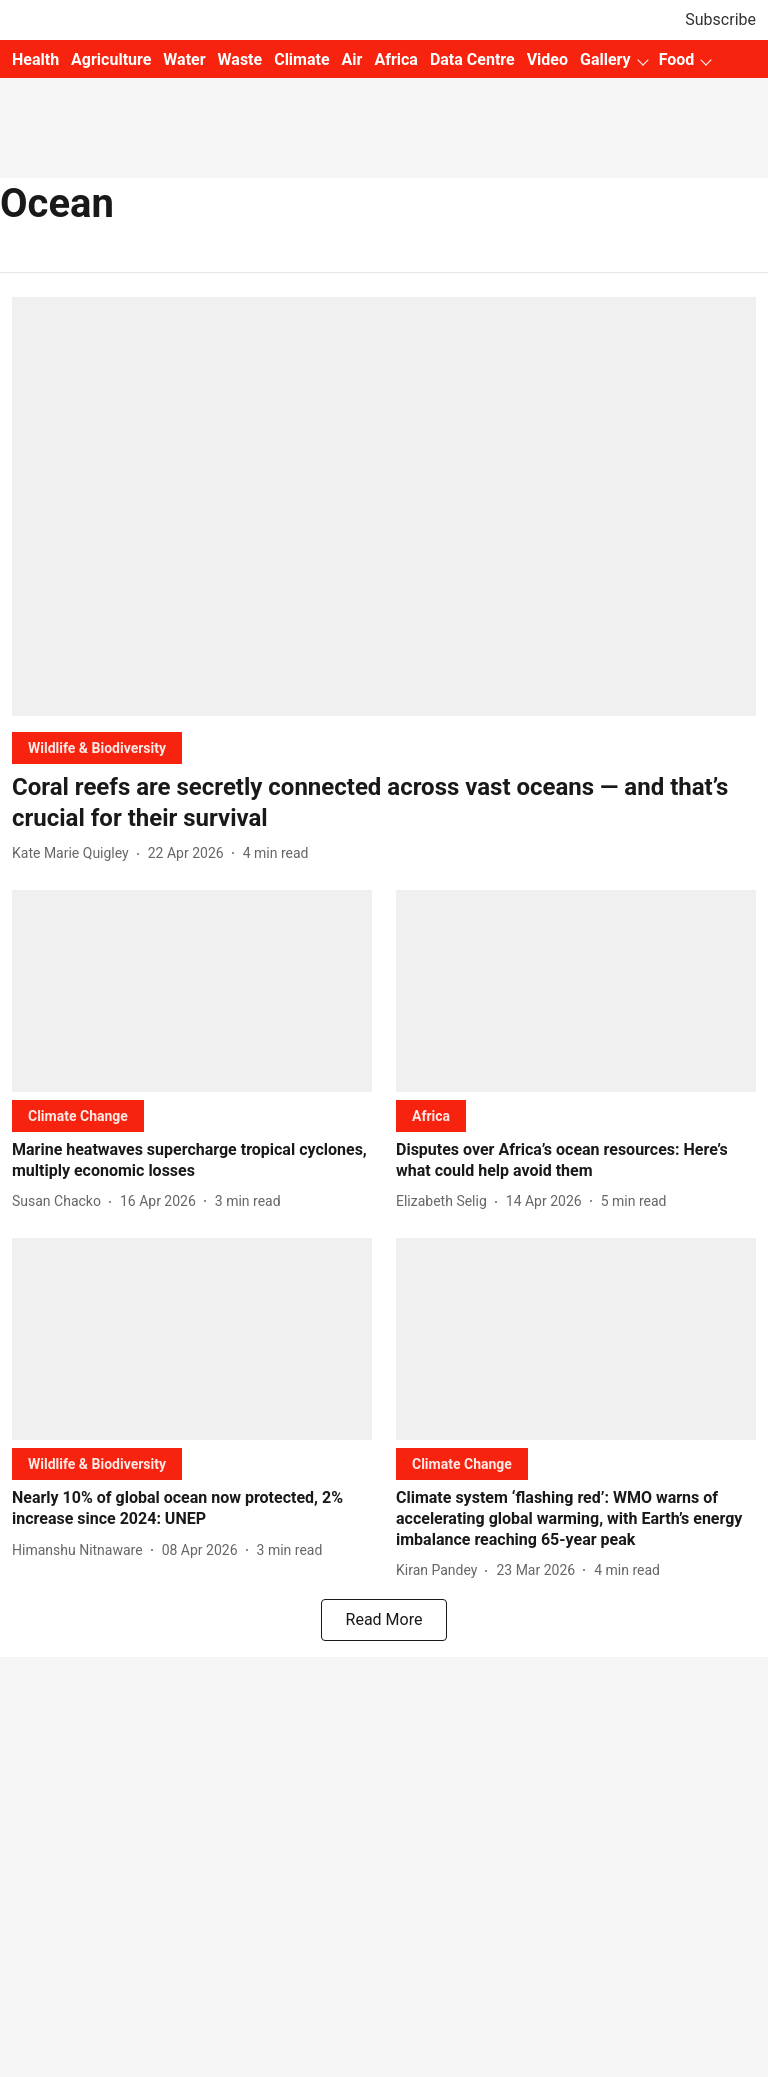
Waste (240, 59)
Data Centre (472, 59)
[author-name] (74, 853)
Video (547, 59)
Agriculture (111, 59)
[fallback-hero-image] (384, 506)
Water (184, 59)
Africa (395, 59)
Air (352, 59)
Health (35, 59)
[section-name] (97, 747)
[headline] (384, 803)
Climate (301, 59)
